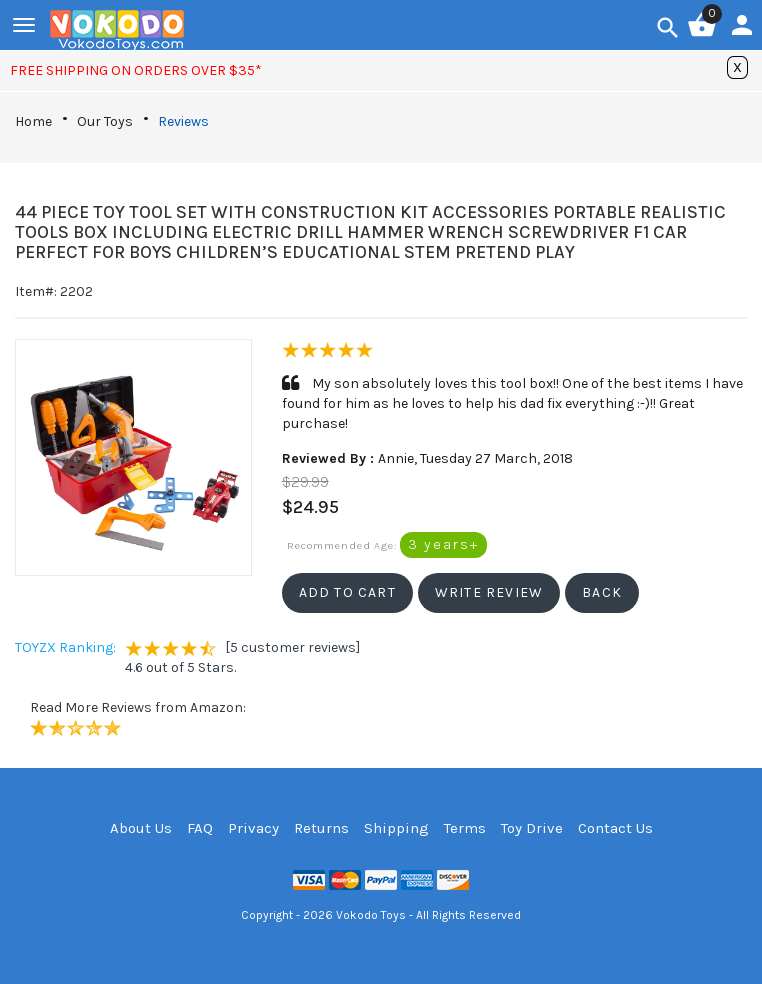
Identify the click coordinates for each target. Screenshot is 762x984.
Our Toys (105, 121)
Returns (321, 828)
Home (33, 121)
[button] (347, 593)
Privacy (253, 828)
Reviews (183, 121)
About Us (141, 828)
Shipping (396, 828)
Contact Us (615, 828)
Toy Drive (532, 828)
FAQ (200, 828)
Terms (465, 828)
